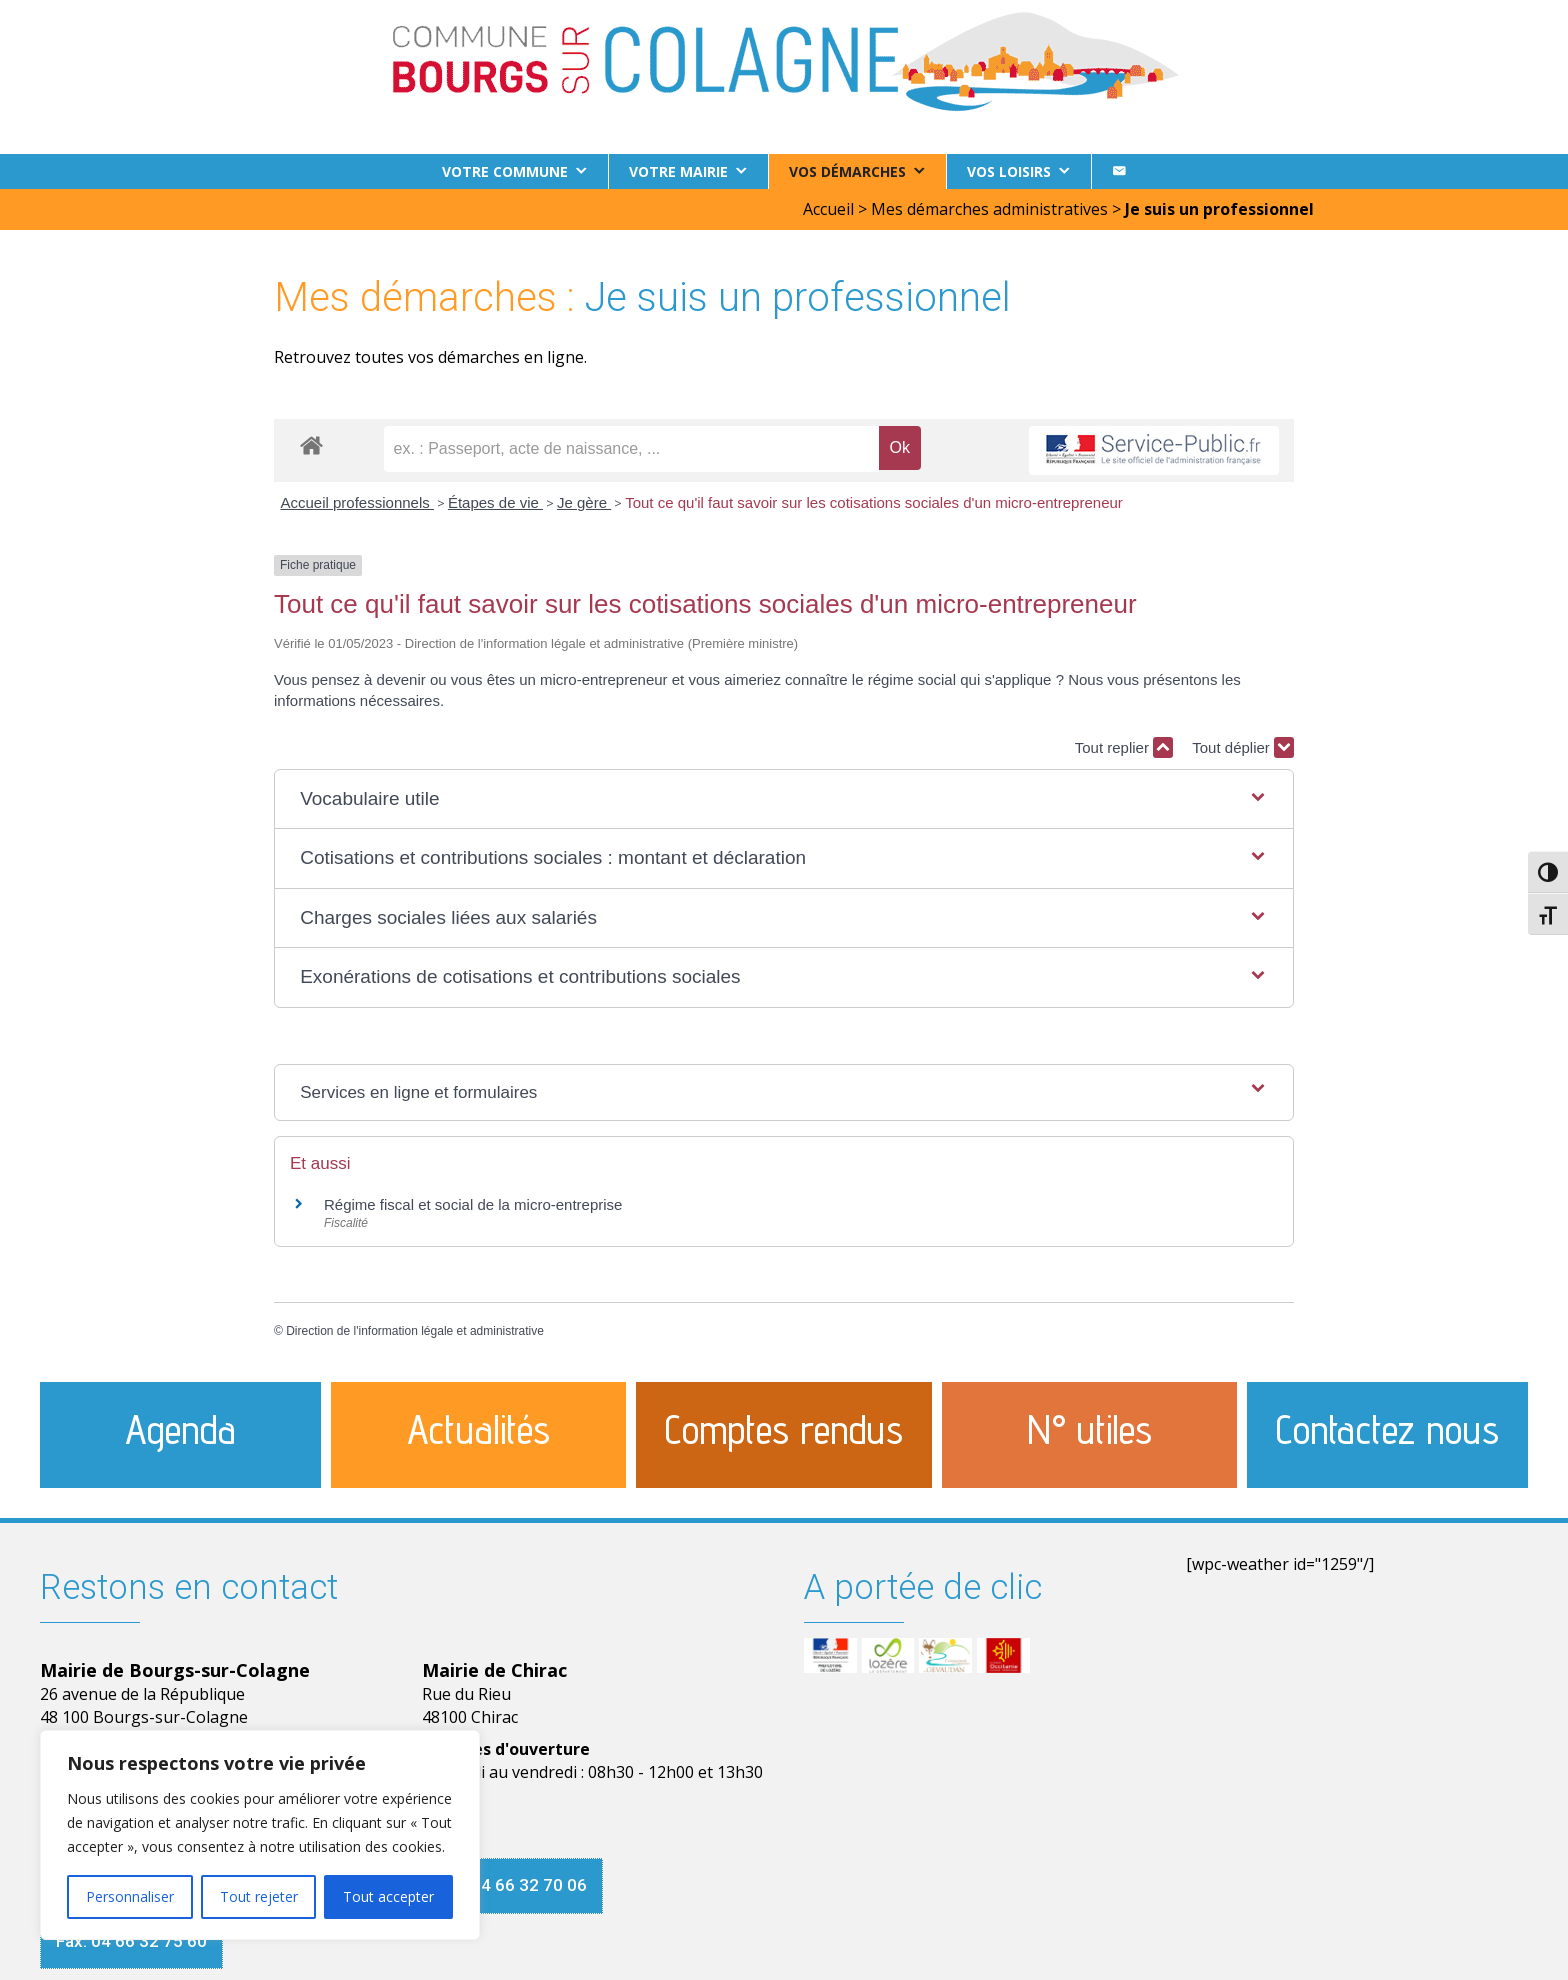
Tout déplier (1243, 747)
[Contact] (1119, 171)
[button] (784, 799)
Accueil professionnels (357, 502)
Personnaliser (130, 1896)
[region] (260, 1835)
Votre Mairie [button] (678, 171)
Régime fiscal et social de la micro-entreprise (473, 1204)
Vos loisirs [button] (1009, 171)
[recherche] (631, 449)
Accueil (828, 209)
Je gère (584, 502)
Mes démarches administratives (989, 209)
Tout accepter (388, 1896)
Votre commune (505, 171)
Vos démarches (847, 171)
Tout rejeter (259, 1896)
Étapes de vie (495, 502)
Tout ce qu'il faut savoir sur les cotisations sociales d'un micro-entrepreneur (874, 502)
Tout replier (1124, 747)
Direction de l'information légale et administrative (415, 1331)
